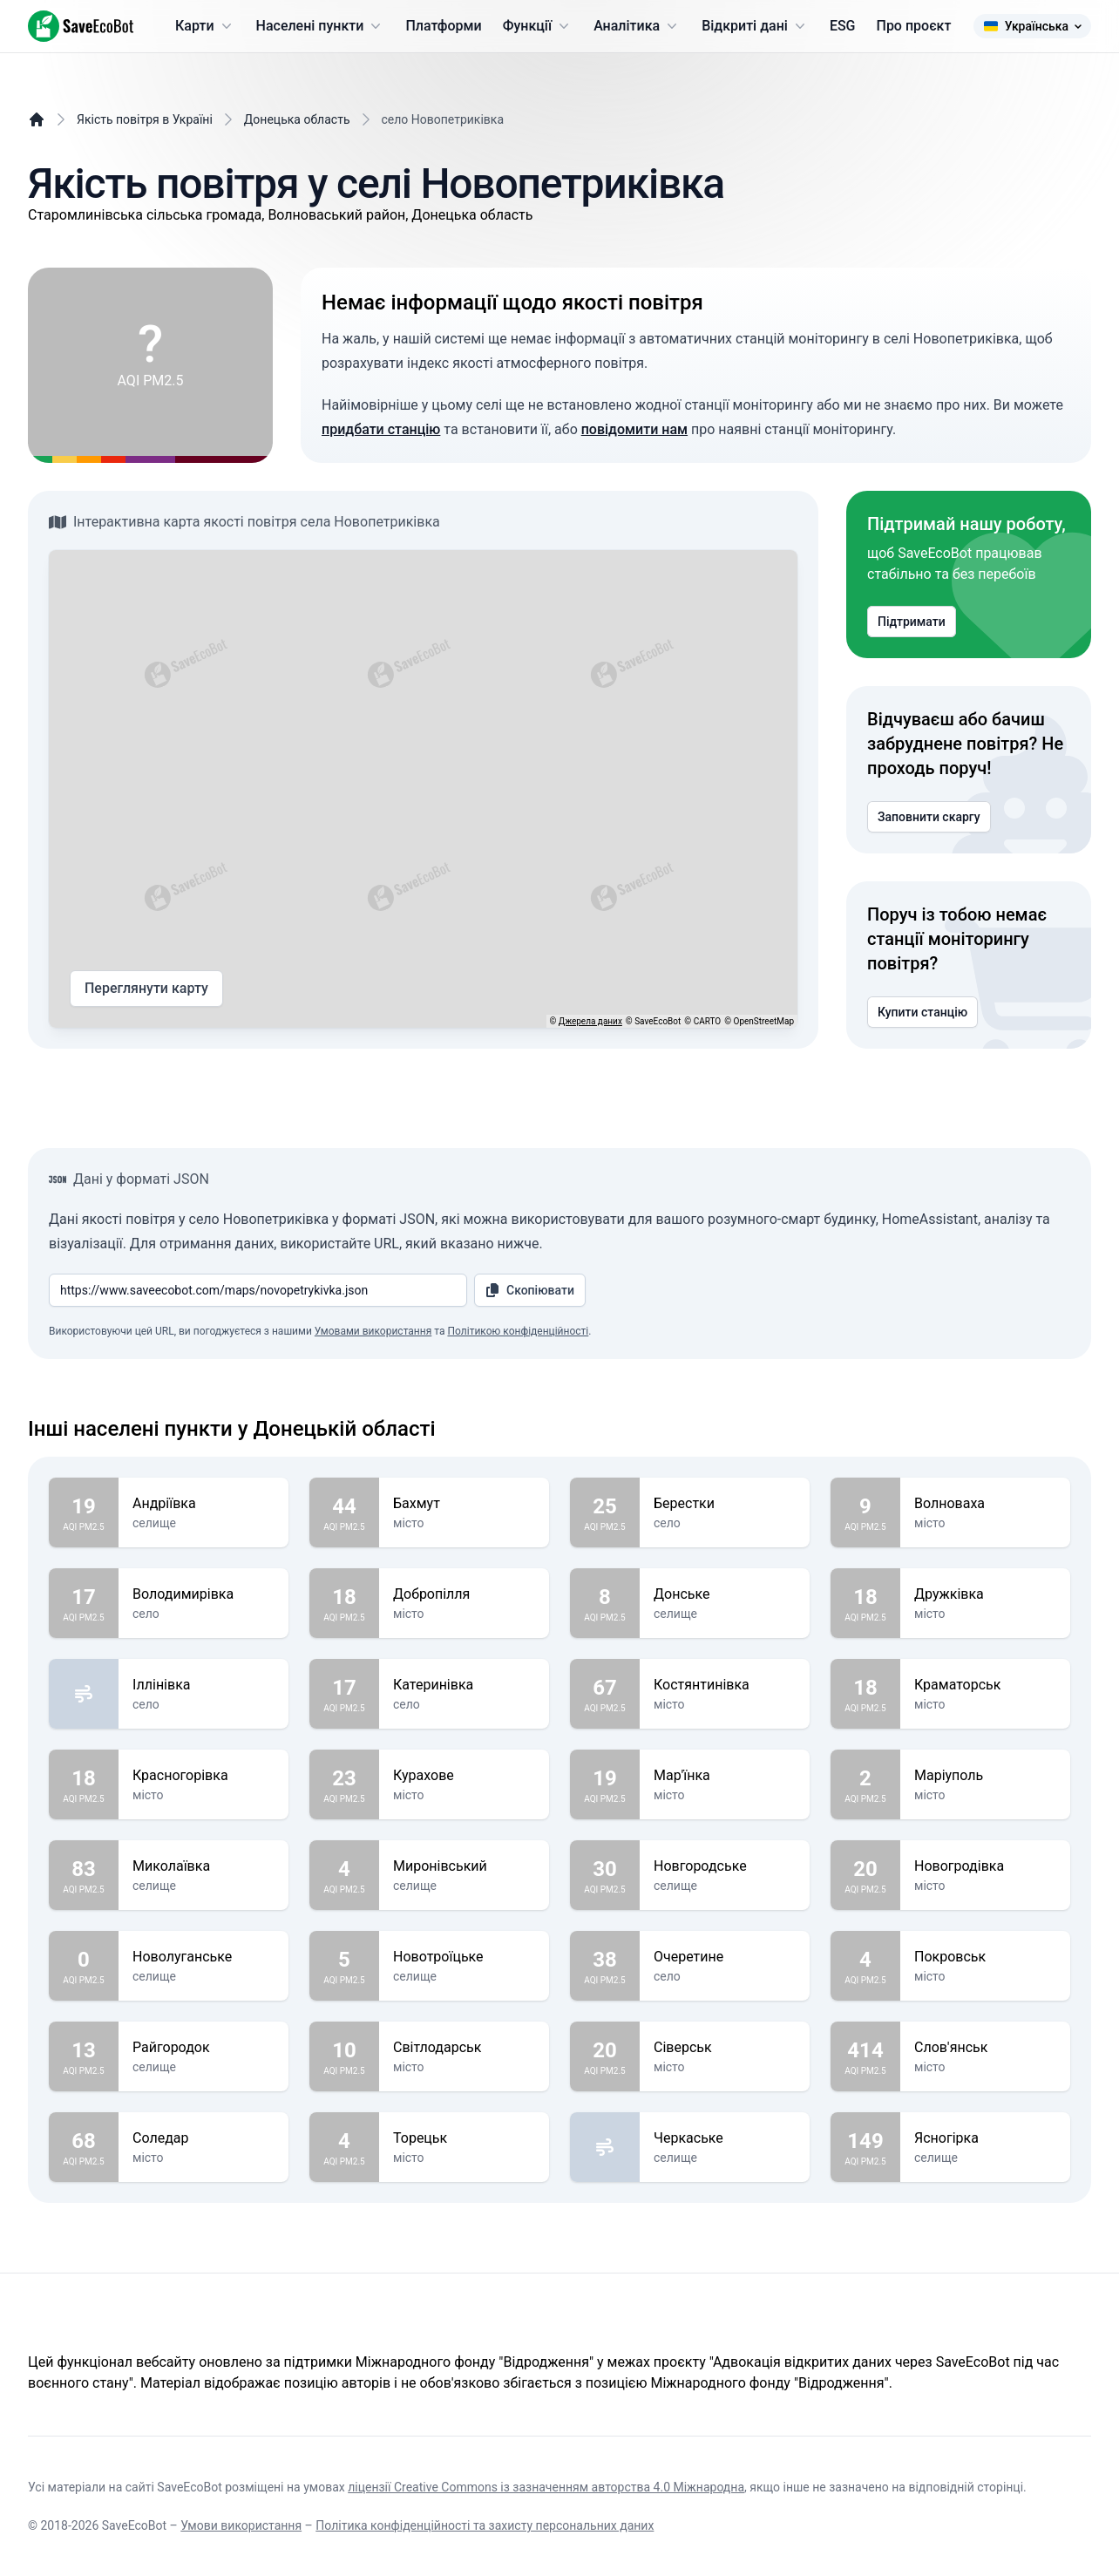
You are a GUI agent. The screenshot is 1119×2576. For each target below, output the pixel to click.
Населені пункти (320, 26)
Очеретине (725, 1957)
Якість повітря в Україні (145, 119)
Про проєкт (914, 25)
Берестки (725, 1503)
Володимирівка (203, 1594)
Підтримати (911, 621)
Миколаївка (203, 1866)
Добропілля (464, 1594)
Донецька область (297, 119)
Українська (1032, 26)
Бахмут (464, 1503)
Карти (205, 26)
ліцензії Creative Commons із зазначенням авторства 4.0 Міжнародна (546, 2487)
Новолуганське (203, 1957)
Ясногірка (985, 2138)
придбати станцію (381, 429)
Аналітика (637, 26)
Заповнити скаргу (929, 817)
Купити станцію (922, 1012)
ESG (843, 25)
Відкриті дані (755, 26)
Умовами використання (373, 1331)
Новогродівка (985, 1866)
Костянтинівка (725, 1685)
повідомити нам (634, 429)
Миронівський (464, 1866)
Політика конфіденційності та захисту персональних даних (484, 2525)
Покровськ (985, 1957)
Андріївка (203, 1503)
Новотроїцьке (464, 1957)
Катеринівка (464, 1685)
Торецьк (464, 2138)
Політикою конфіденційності (517, 1331)
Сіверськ (725, 2047)
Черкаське (725, 2138)
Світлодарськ (464, 2047)
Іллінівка (203, 1685)
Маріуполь (985, 1775)
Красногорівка (203, 1775)
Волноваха (985, 1503)
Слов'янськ (985, 2047)
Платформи (443, 25)
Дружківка (985, 1594)
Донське (725, 1594)
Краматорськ (985, 1685)
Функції (538, 26)
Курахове (464, 1775)
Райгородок (203, 2047)
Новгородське (725, 1866)
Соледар (203, 2138)
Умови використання (241, 2525)
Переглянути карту (146, 988)
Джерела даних (590, 1021)
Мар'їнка (725, 1775)
